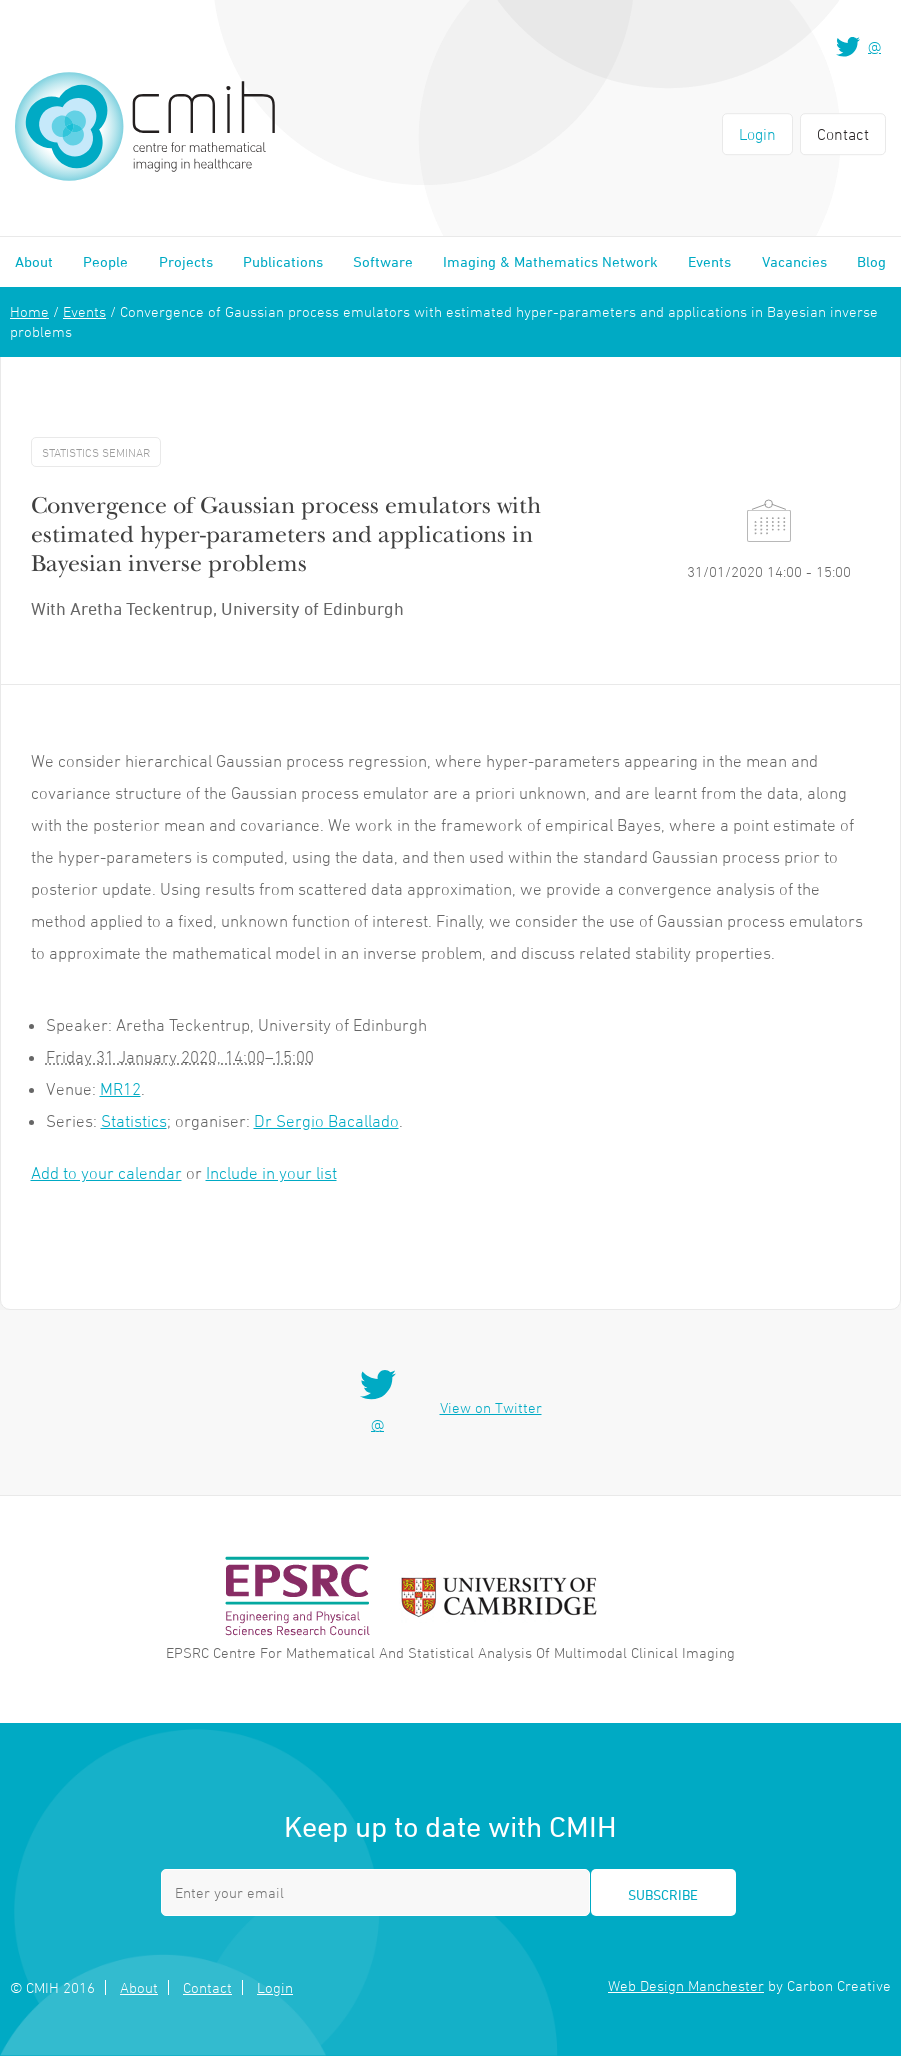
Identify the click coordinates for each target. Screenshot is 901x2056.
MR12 (120, 1089)
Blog (871, 261)
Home (29, 311)
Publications (283, 261)
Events (709, 261)
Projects (186, 261)
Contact (843, 134)
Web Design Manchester (686, 1985)
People (105, 261)
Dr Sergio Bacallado (326, 1121)
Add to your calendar (106, 1173)
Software (383, 261)
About (34, 261)
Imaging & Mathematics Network (550, 261)
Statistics (134, 1121)
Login (757, 134)
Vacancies (794, 261)
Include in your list (271, 1173)
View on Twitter (491, 1407)
